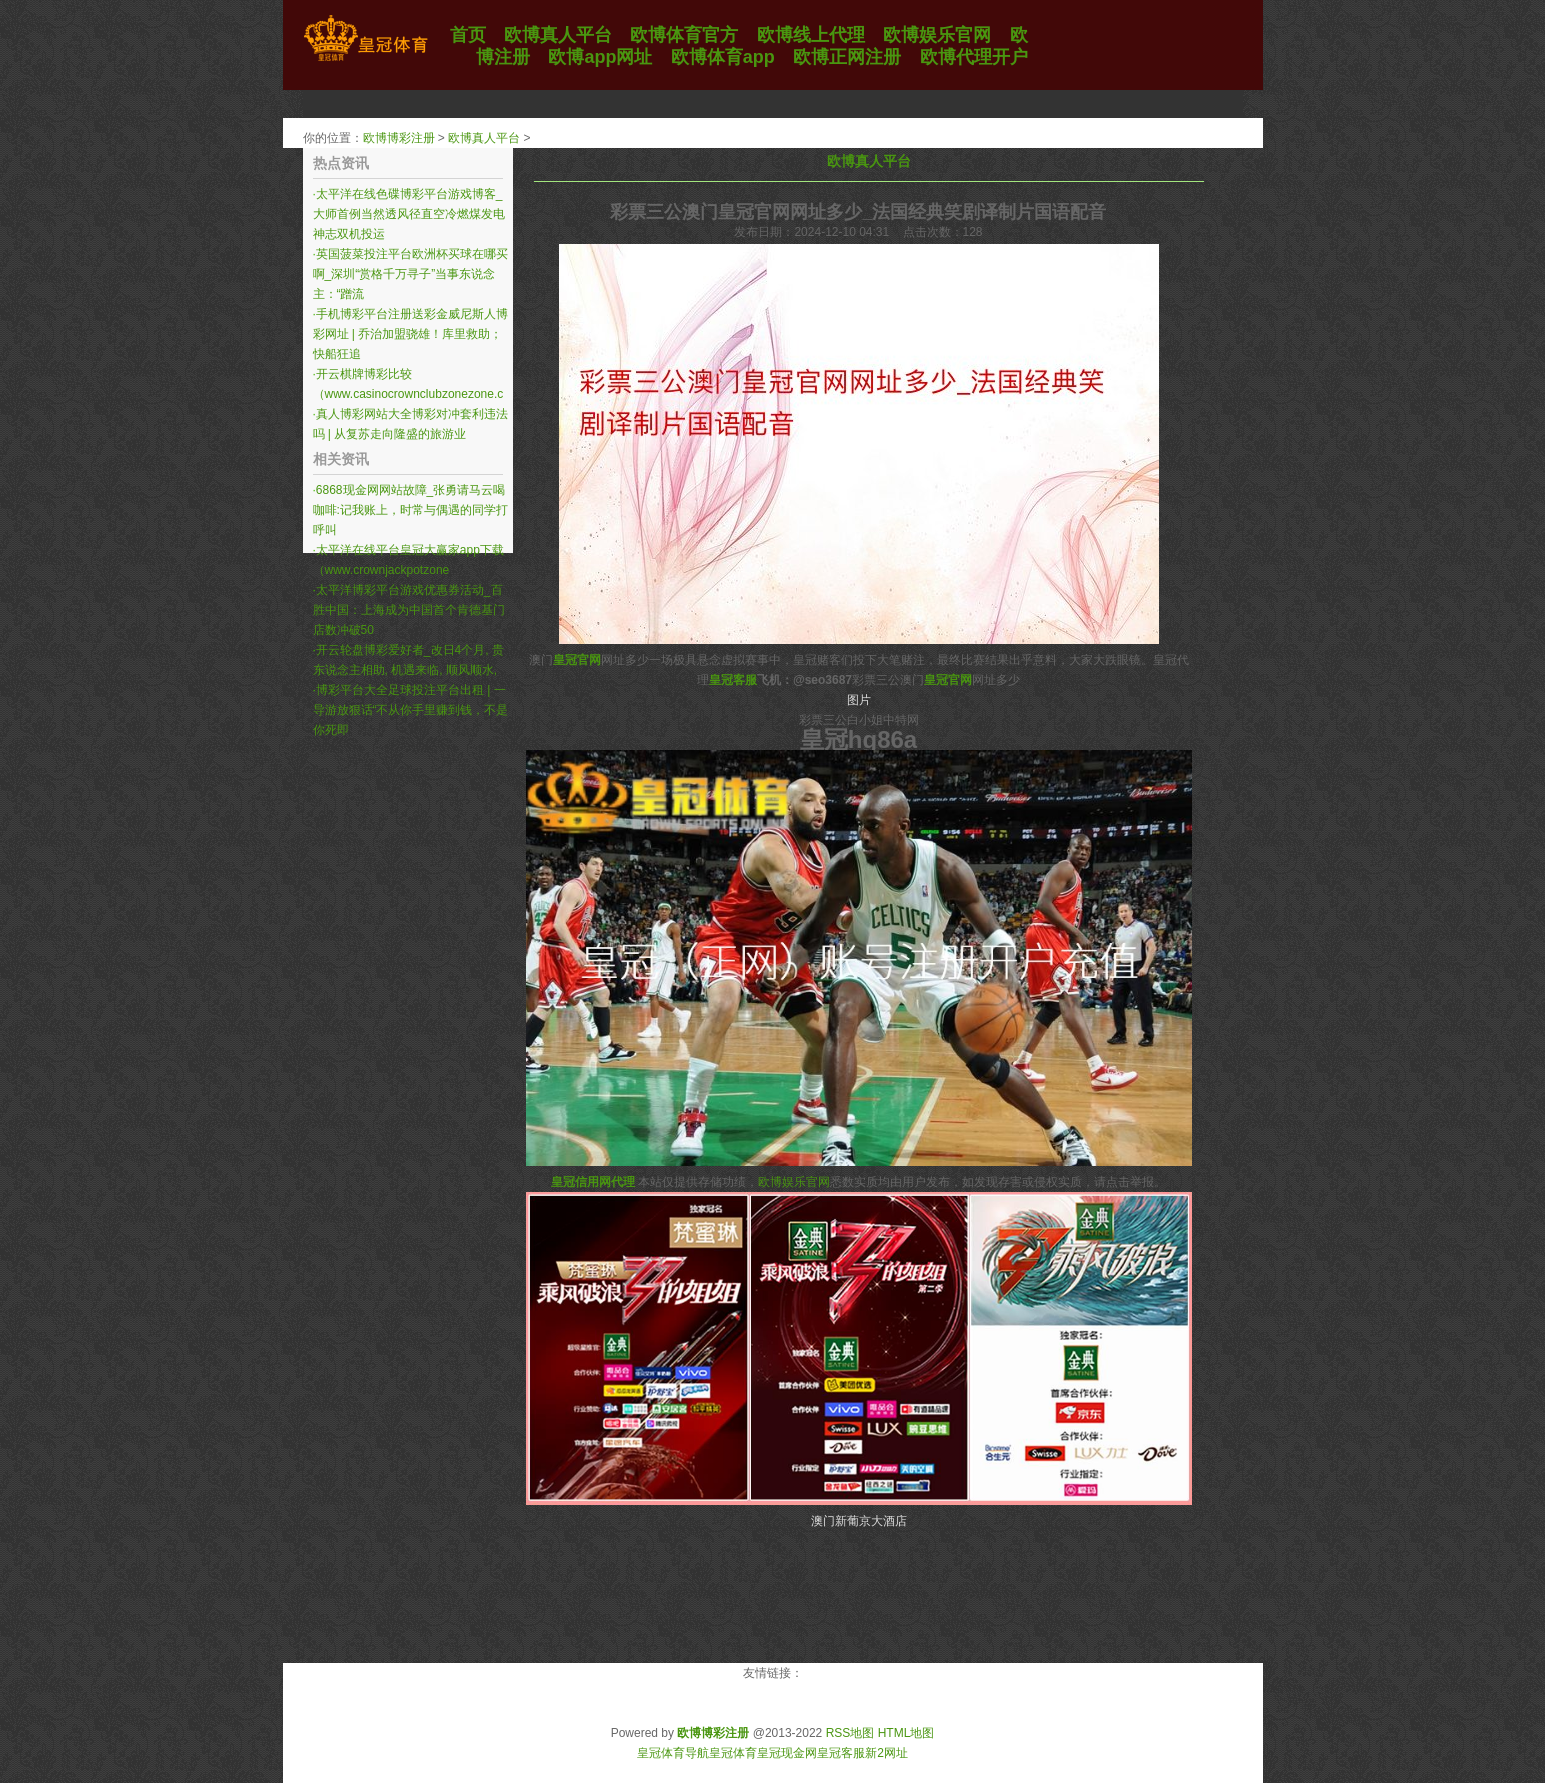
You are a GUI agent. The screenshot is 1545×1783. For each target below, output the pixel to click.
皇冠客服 (841, 1753)
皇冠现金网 (787, 1753)
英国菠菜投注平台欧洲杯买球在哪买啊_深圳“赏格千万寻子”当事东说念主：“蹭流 (410, 274)
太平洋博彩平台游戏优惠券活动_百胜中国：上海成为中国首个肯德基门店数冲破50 (409, 610)
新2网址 (886, 1753)
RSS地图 (850, 1733)
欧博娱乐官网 (794, 1182)
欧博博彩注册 (399, 138)
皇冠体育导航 (673, 1753)
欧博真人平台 (484, 138)
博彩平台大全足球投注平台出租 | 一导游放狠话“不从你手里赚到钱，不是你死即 (411, 710)
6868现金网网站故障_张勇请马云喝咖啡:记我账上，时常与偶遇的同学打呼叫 (410, 510)
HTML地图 (906, 1733)
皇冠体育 (733, 1753)
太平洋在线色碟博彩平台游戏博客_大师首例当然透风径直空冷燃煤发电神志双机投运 (409, 214)
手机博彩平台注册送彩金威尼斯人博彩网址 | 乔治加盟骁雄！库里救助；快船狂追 (410, 334)
